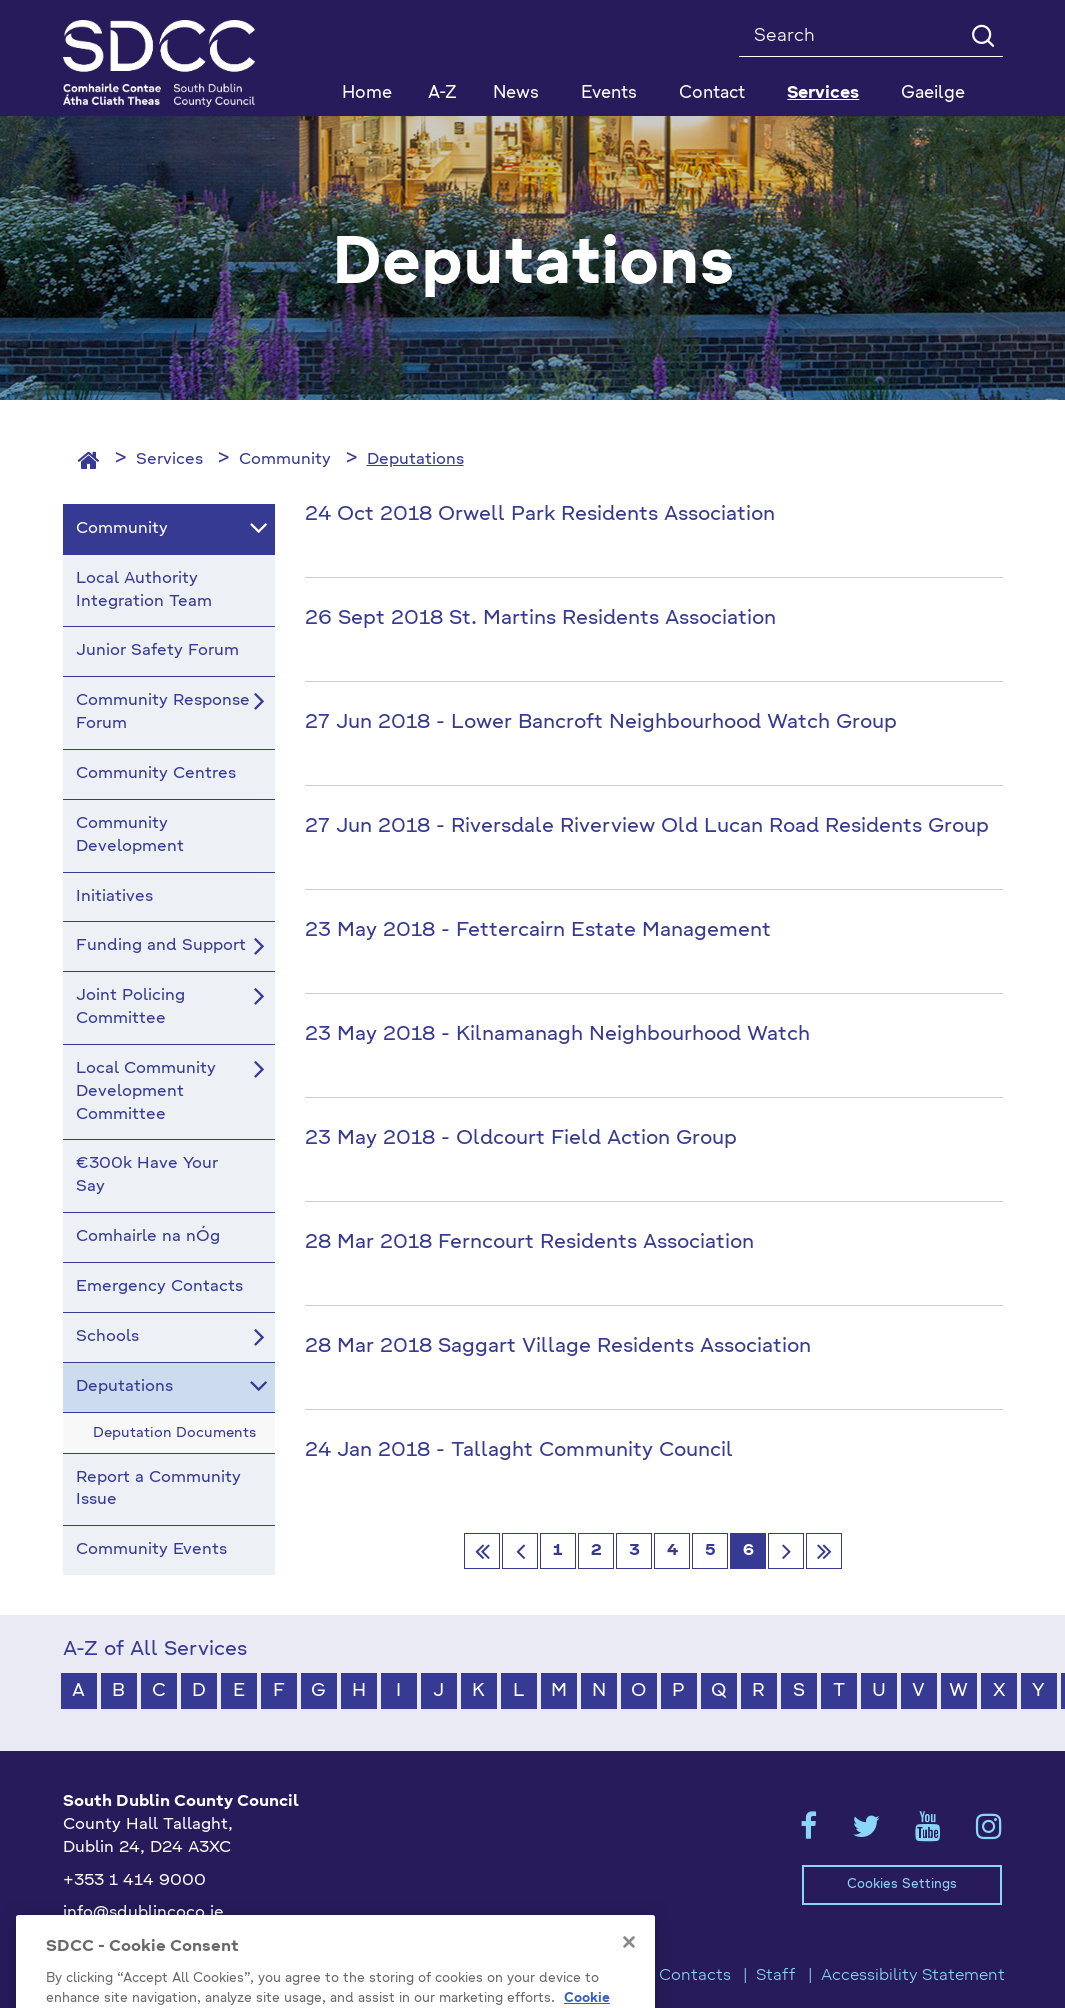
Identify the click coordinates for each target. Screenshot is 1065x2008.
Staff (776, 1976)
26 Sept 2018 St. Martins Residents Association (540, 619)
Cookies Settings (902, 1884)
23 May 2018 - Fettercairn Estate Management (538, 931)
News (516, 93)
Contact (712, 93)
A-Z (442, 93)
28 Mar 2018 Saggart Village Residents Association (558, 1347)
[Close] (629, 1973)
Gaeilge (933, 93)
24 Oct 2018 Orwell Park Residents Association (540, 515)
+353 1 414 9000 (134, 1881)
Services (169, 460)
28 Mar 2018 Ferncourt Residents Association (529, 1243)
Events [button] (609, 93)
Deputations (415, 460)
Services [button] (823, 93)
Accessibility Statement (913, 1976)
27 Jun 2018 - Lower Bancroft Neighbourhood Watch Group (601, 723)
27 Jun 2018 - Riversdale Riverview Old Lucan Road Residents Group (647, 827)
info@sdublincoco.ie (143, 1913)
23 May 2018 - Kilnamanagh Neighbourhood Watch (557, 1035)
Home (367, 93)
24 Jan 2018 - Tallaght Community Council (519, 1451)
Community (285, 460)
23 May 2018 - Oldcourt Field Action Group (521, 1139)
